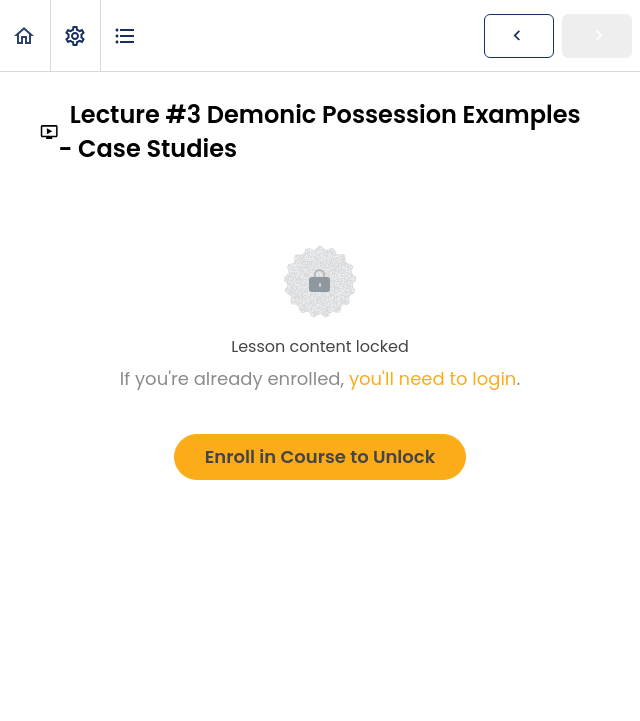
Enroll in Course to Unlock (320, 456)
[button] (25, 35)
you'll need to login (432, 378)
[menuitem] (75, 35)
